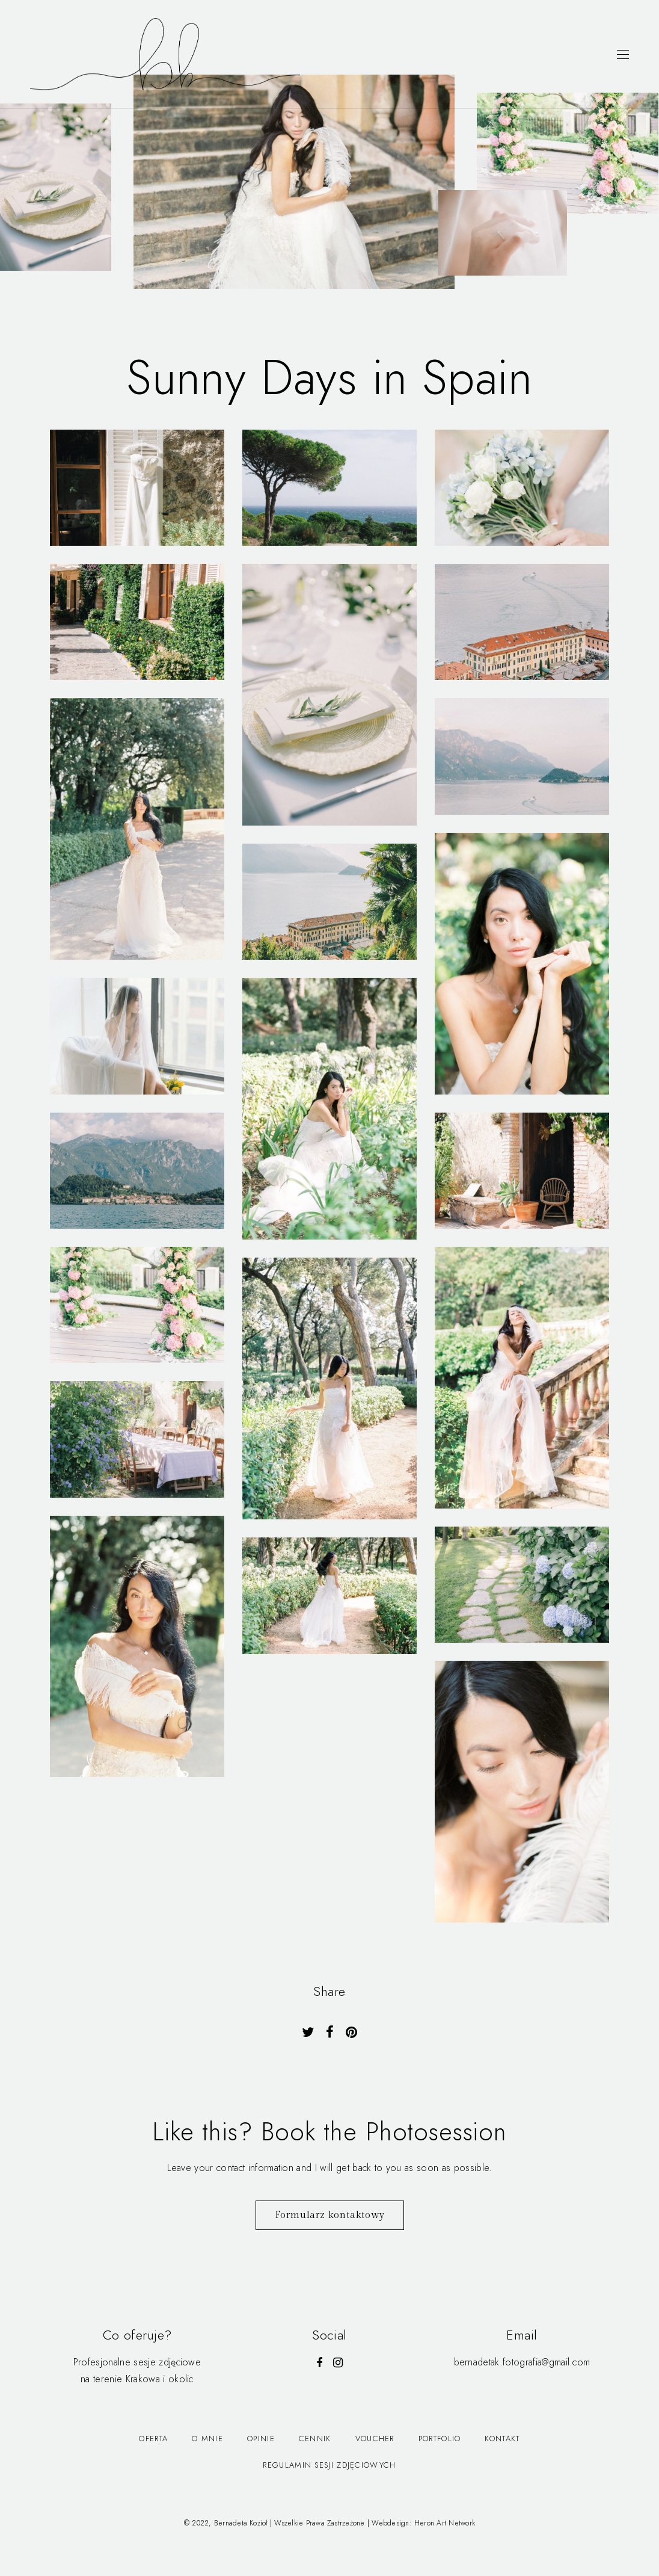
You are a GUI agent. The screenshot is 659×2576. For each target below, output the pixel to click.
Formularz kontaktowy (330, 2215)
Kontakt (502, 2438)
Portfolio (439, 2438)
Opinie (261, 2438)
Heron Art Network (444, 2523)
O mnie (207, 2438)
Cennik (315, 2438)
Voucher (374, 2438)
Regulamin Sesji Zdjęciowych (329, 2465)
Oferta (153, 2438)
